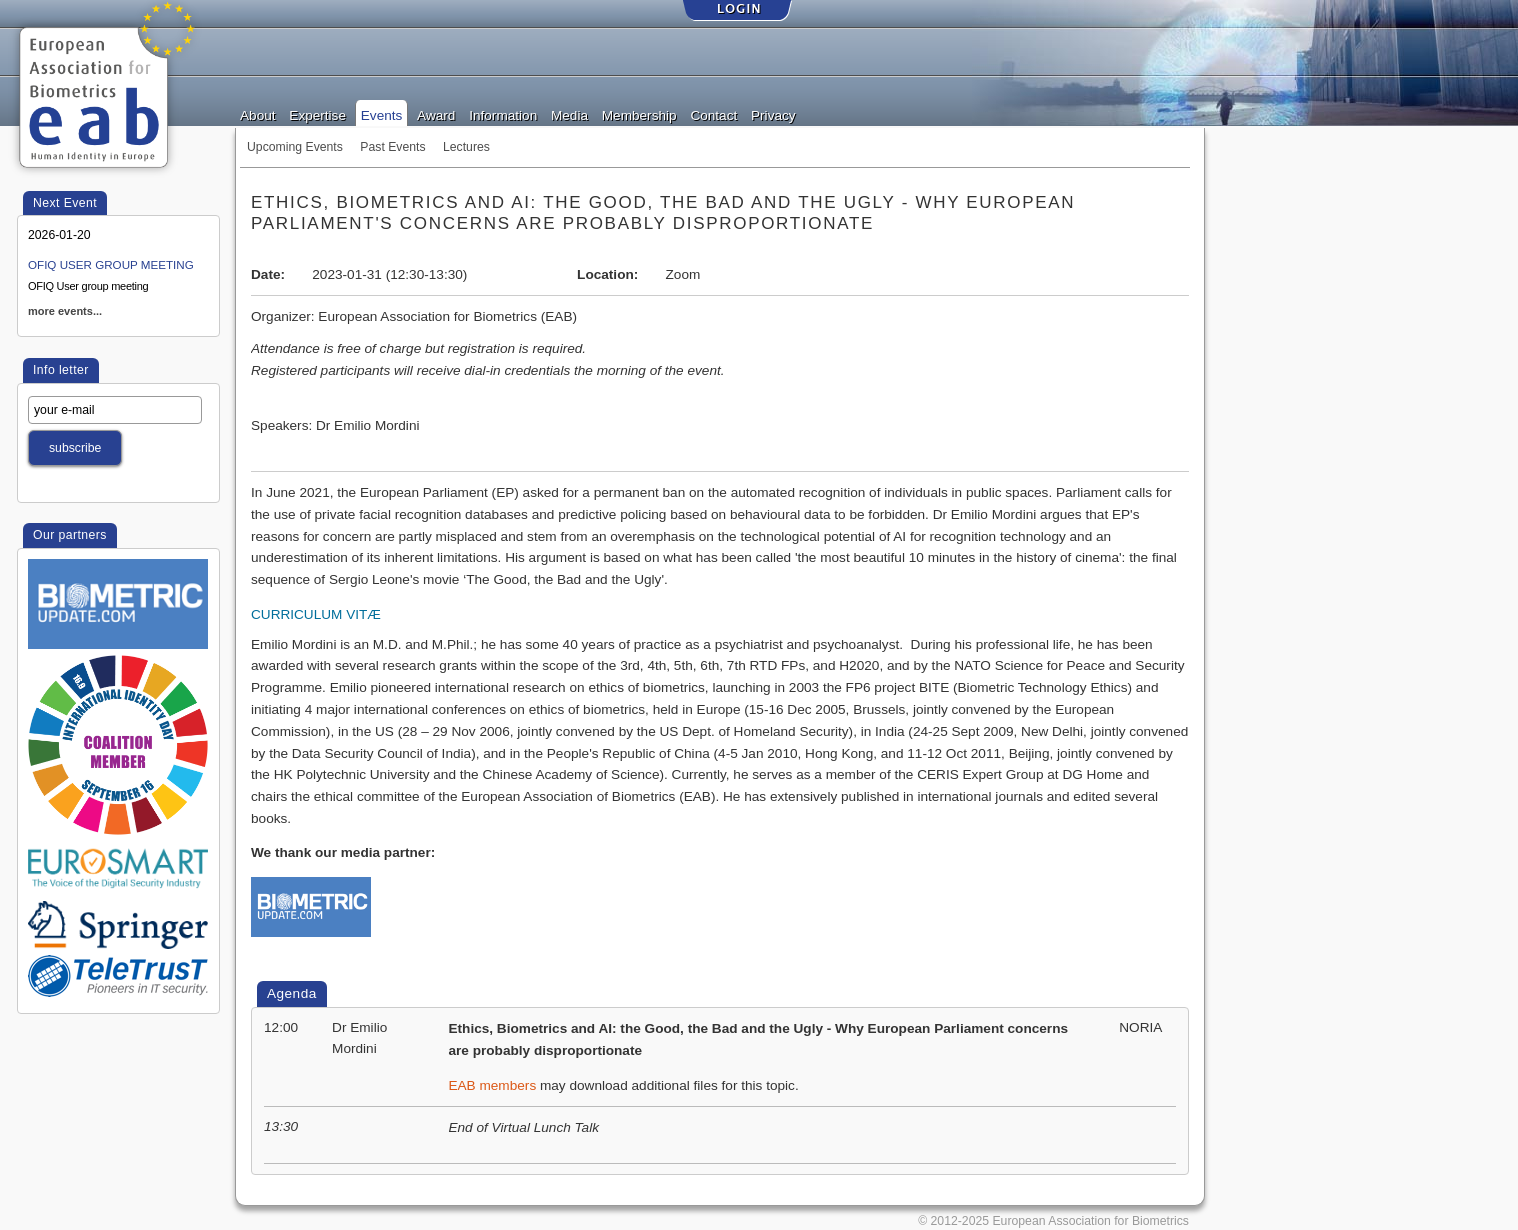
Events (382, 114)
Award (436, 114)
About (258, 114)
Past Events (392, 147)
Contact (713, 114)
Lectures (466, 147)
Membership (639, 114)
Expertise (317, 114)
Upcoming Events (295, 147)
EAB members (492, 1085)
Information (503, 114)
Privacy (773, 114)
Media (569, 114)
